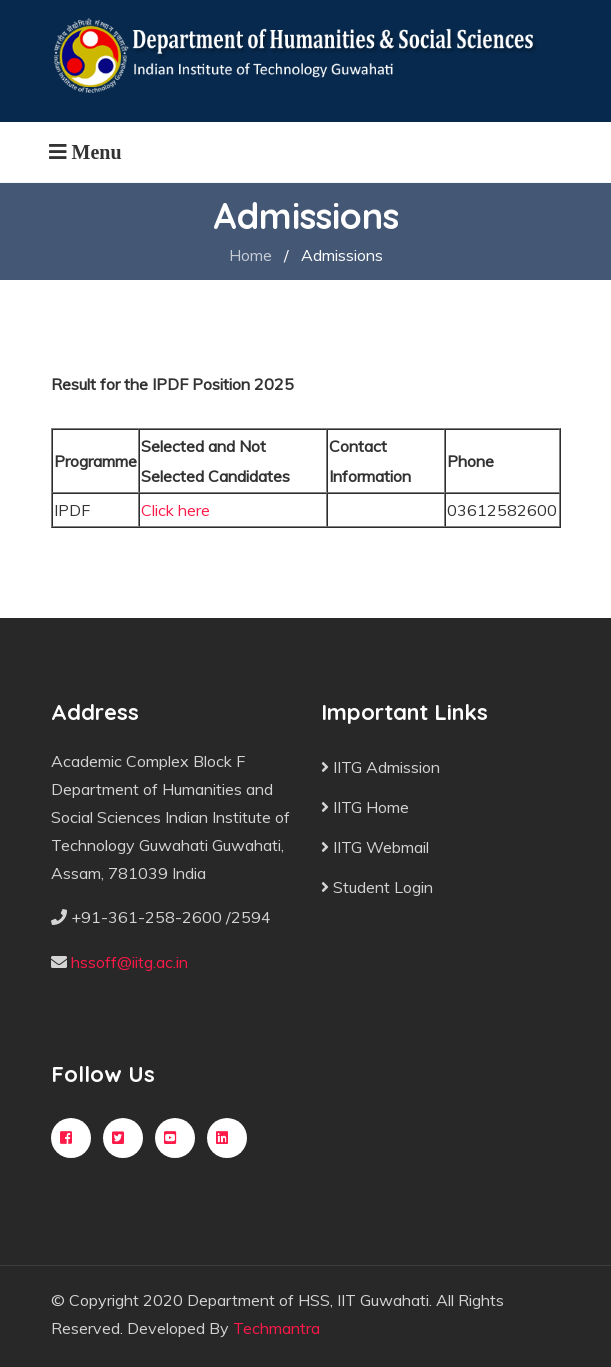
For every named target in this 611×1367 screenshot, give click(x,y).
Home (250, 255)
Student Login (377, 887)
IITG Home (365, 807)
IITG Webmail (375, 847)
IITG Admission (380, 767)
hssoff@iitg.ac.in (129, 962)
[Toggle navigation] (85, 152)
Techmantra (276, 1328)
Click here (175, 510)
